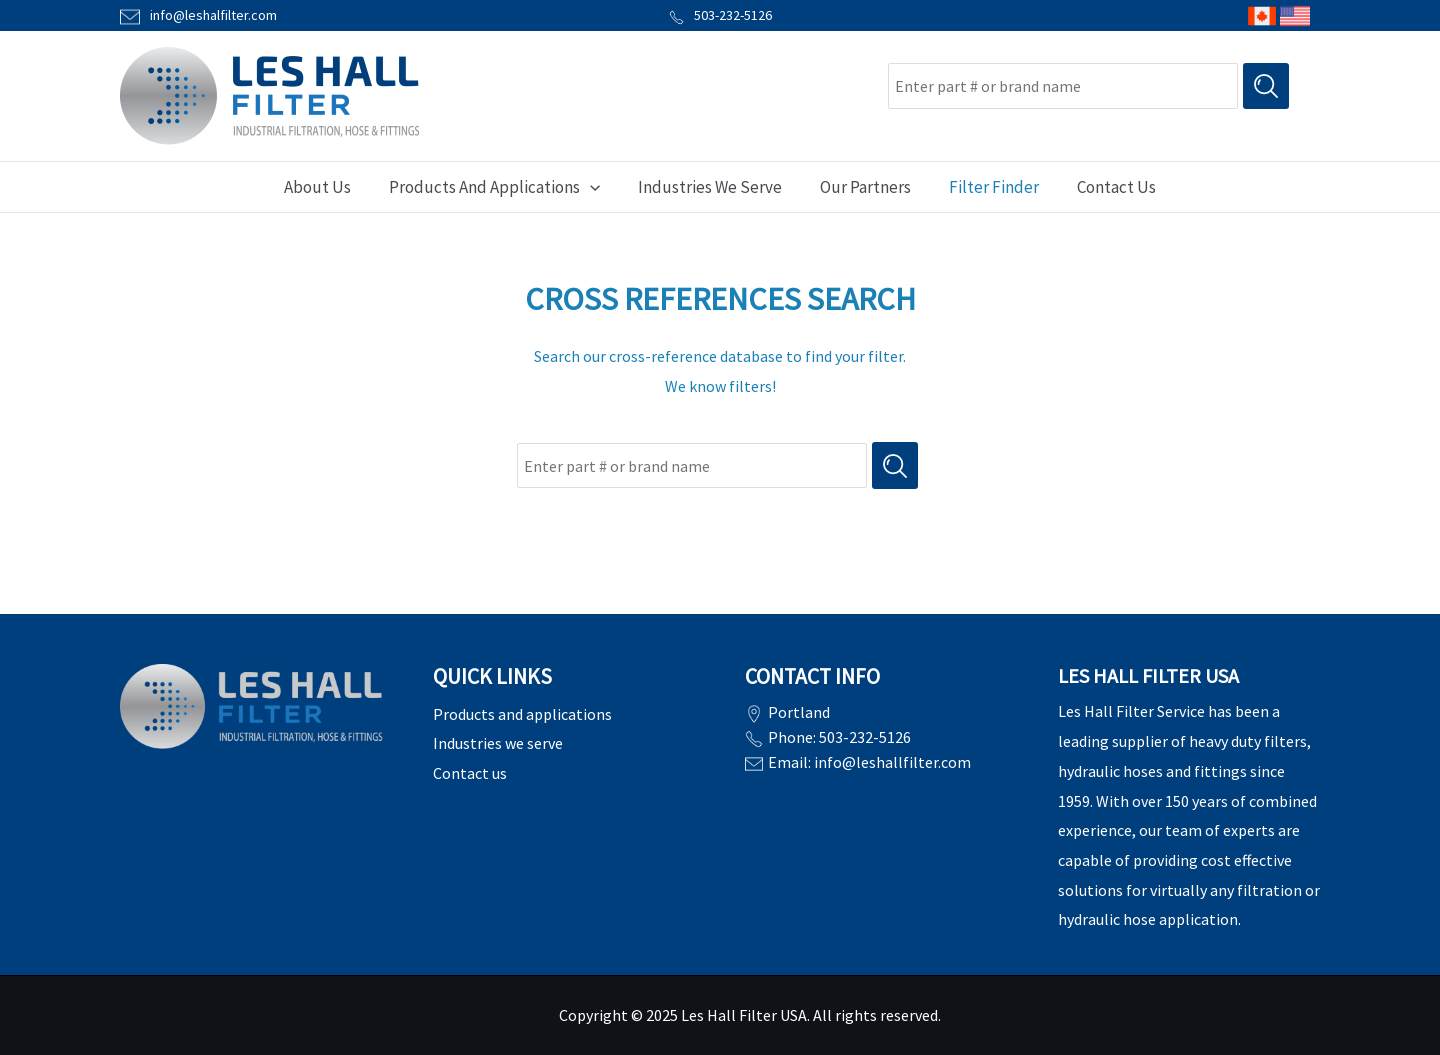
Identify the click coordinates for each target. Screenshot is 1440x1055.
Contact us (470, 773)
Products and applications (522, 714)
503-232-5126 (720, 15)
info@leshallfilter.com (892, 760)
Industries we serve (498, 743)
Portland (799, 712)
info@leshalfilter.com (213, 15)
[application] (596, 187)
